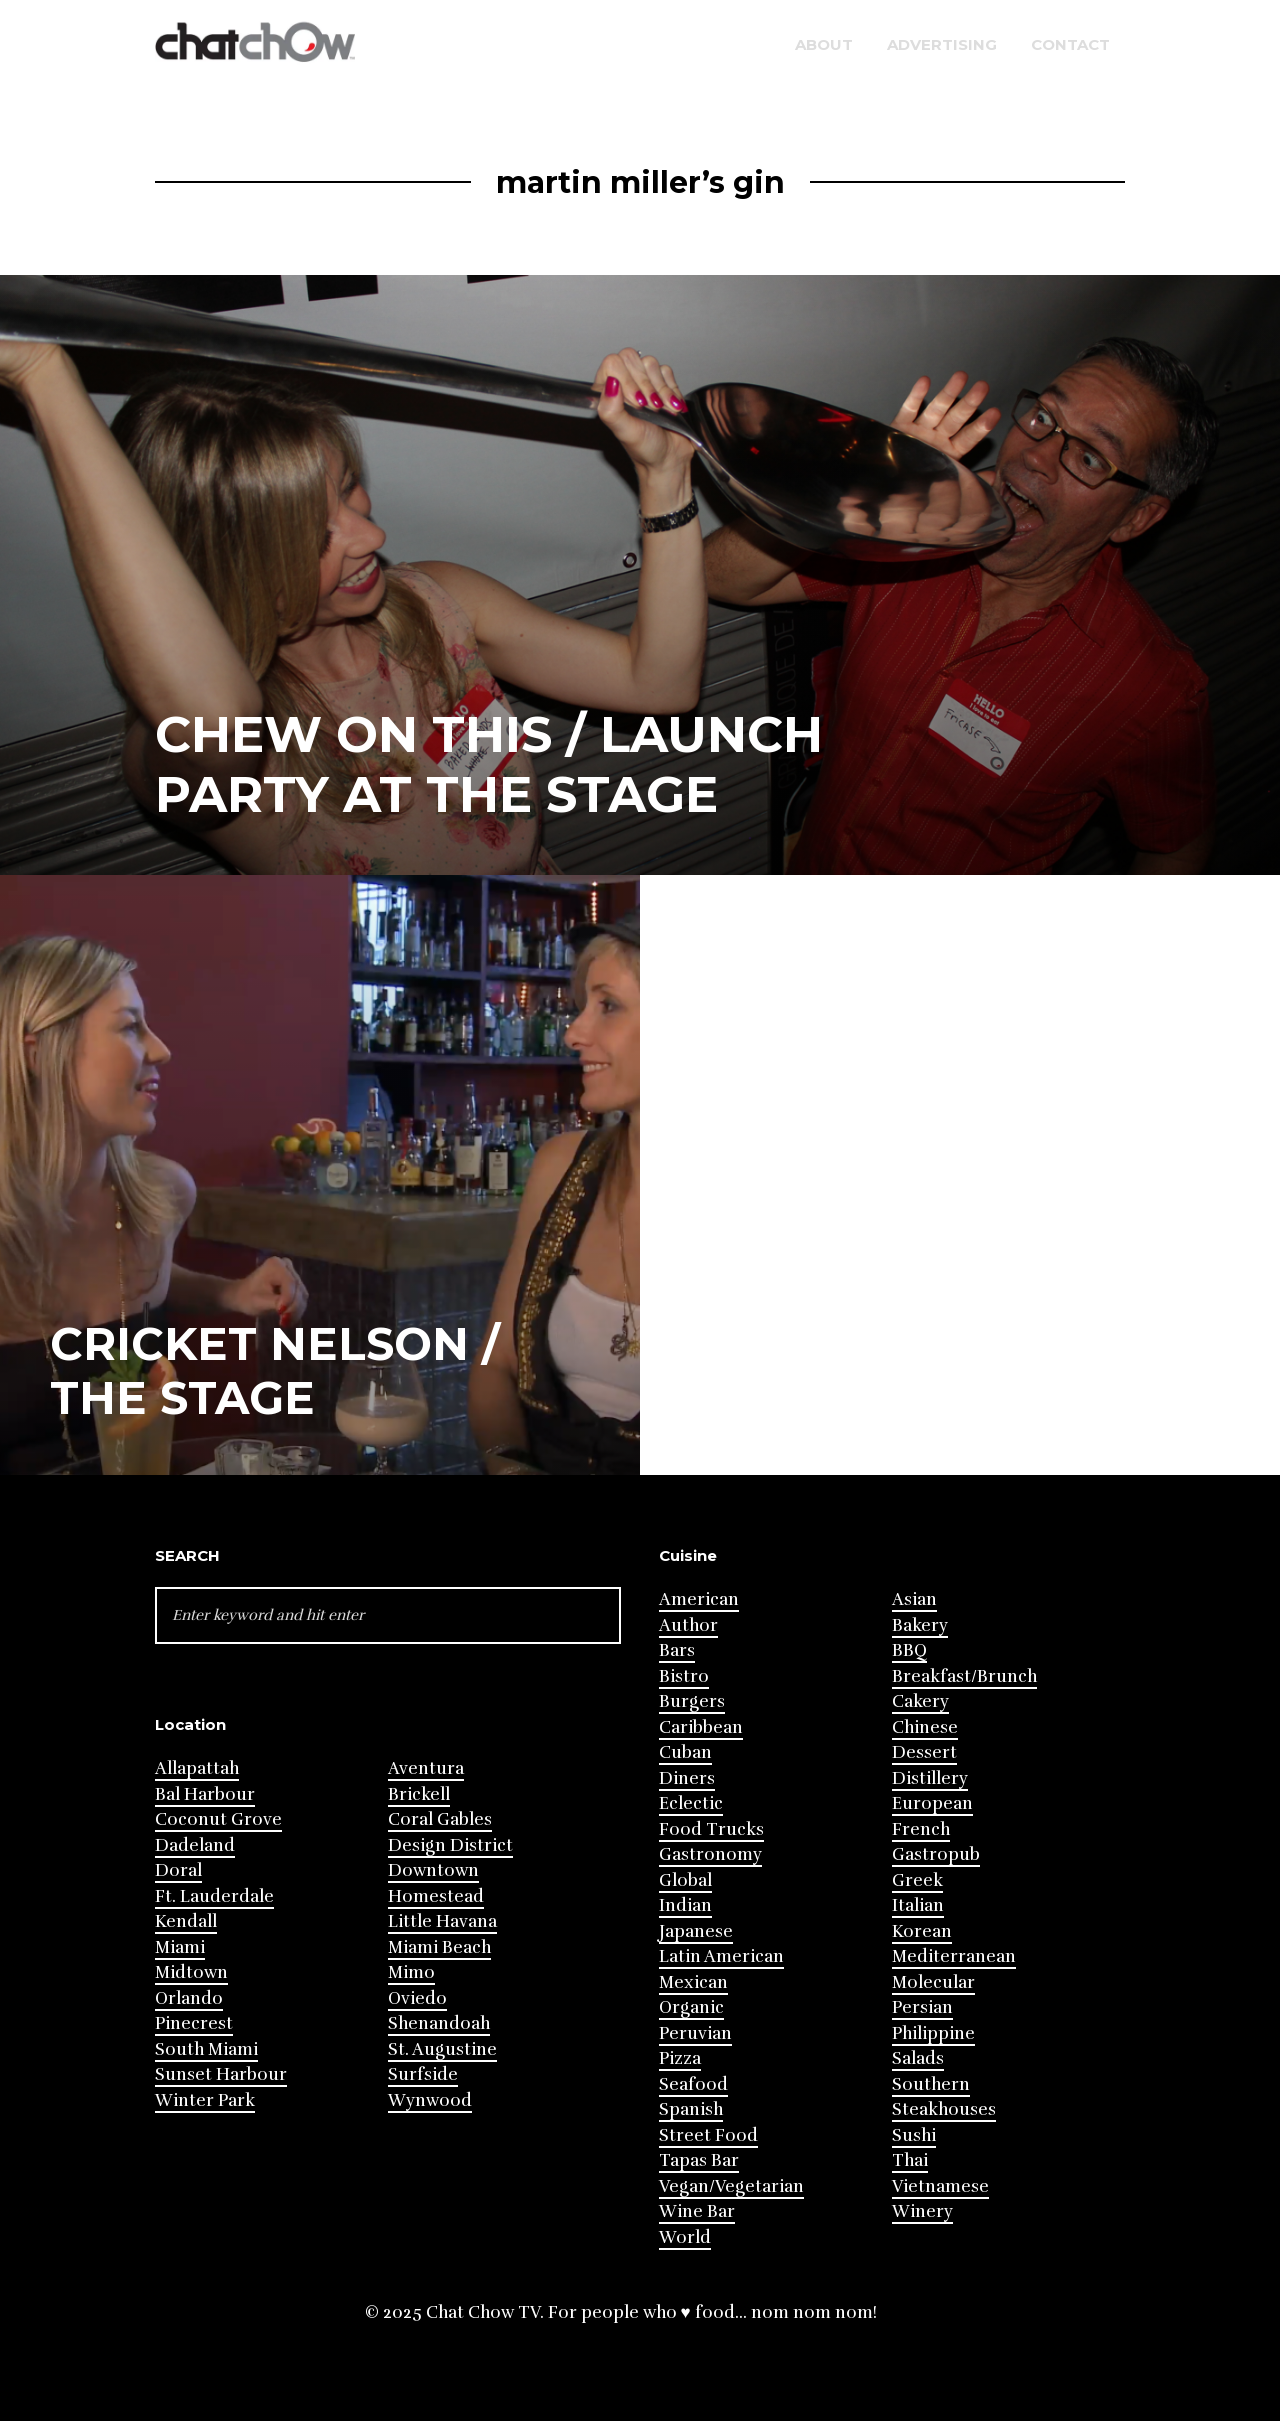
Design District (450, 1845)
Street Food (708, 2135)
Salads (918, 2058)
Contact (1070, 44)
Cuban (685, 1752)
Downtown (433, 1870)
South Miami (206, 2049)
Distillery (930, 1778)
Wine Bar (697, 2211)
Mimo (411, 1972)
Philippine (933, 2033)
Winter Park (205, 2100)
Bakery (920, 1625)
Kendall (186, 1921)
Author (688, 1625)
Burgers (692, 1701)
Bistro (684, 1676)
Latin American (721, 1956)
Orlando (189, 1998)
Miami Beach (439, 1947)
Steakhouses (944, 2109)
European (932, 1803)
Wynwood (430, 2100)
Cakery (920, 1701)
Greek (917, 1880)
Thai (910, 2160)
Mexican (693, 1982)
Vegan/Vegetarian (731, 2186)
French (921, 1829)
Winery (922, 2211)
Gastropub (936, 1854)
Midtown (191, 1972)
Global (685, 1880)
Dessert (924, 1752)
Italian (918, 1905)
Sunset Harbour (221, 2074)
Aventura (426, 1768)
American (699, 1599)
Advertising (942, 44)
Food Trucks (711, 1829)
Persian (922, 2007)
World (685, 2237)
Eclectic (691, 1803)
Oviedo (417, 1998)
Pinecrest (194, 2023)
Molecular (933, 1982)
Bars (677, 1650)
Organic (691, 2007)
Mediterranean (954, 1956)
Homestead (436, 1896)
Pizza (680, 2058)
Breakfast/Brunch (964, 1676)
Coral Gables (440, 1819)
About (824, 44)
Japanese (696, 1931)
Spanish (691, 2109)
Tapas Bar (699, 2160)
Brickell (419, 1794)
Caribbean (701, 1727)
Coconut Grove (218, 1819)
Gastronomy (710, 1854)
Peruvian (695, 2033)
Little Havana (442, 1921)
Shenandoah (439, 2023)
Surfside (423, 2074)
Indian (685, 1905)
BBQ (909, 1650)
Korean (922, 1931)
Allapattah (197, 1768)
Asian (914, 1599)
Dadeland (195, 1845)
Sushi (914, 2135)
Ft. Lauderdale (214, 1896)
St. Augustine (442, 2049)
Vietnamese (940, 2186)
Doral (178, 1870)
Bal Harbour (205, 1794)
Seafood (693, 2084)
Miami (180, 1947)
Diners (687, 1778)
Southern (931, 2084)
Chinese (925, 1727)
